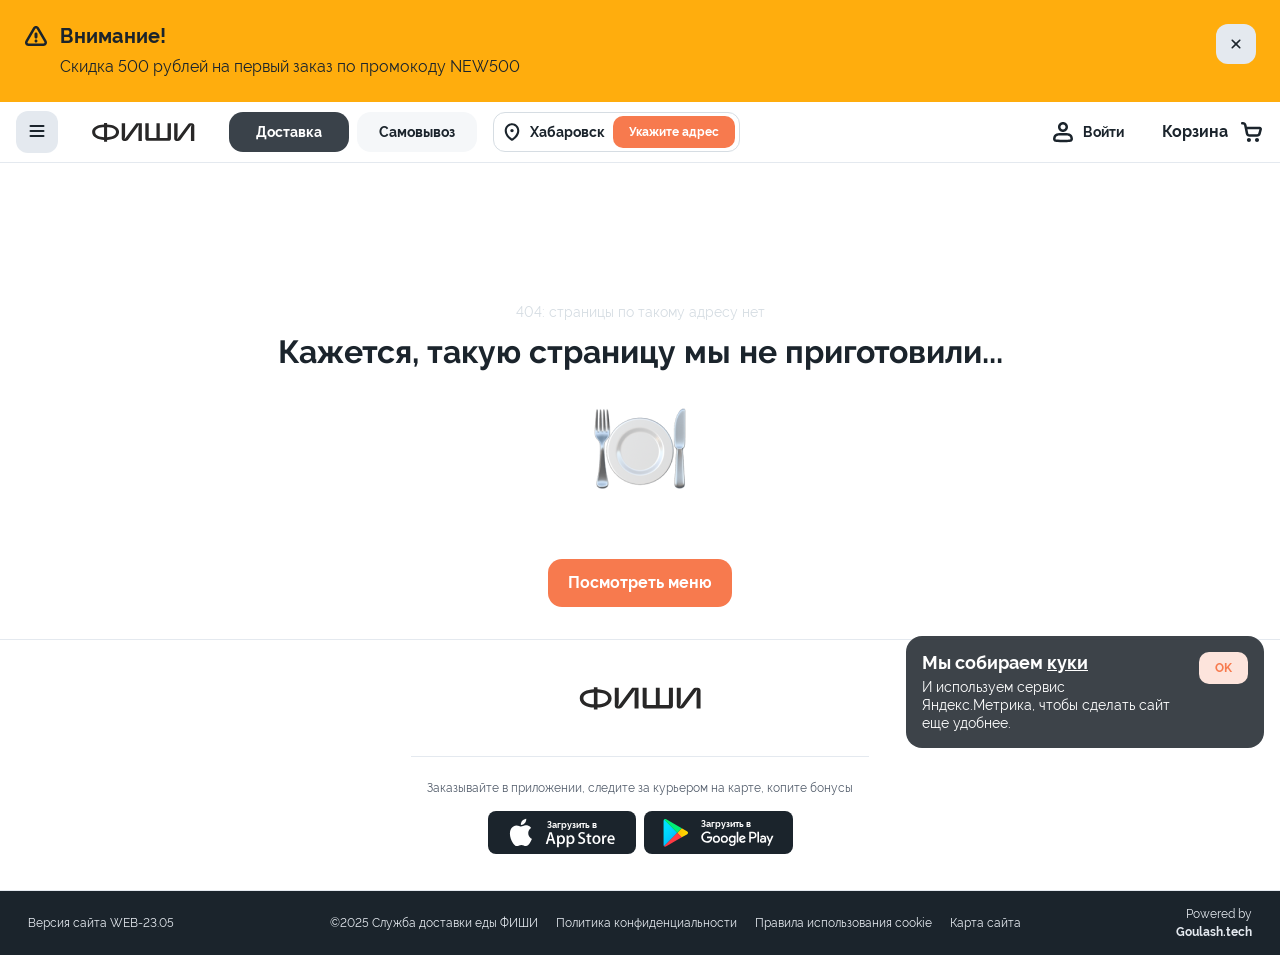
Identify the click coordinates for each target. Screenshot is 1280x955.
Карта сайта (985, 923)
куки (1067, 662)
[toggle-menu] (37, 132)
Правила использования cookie (843, 923)
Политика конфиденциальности (646, 923)
